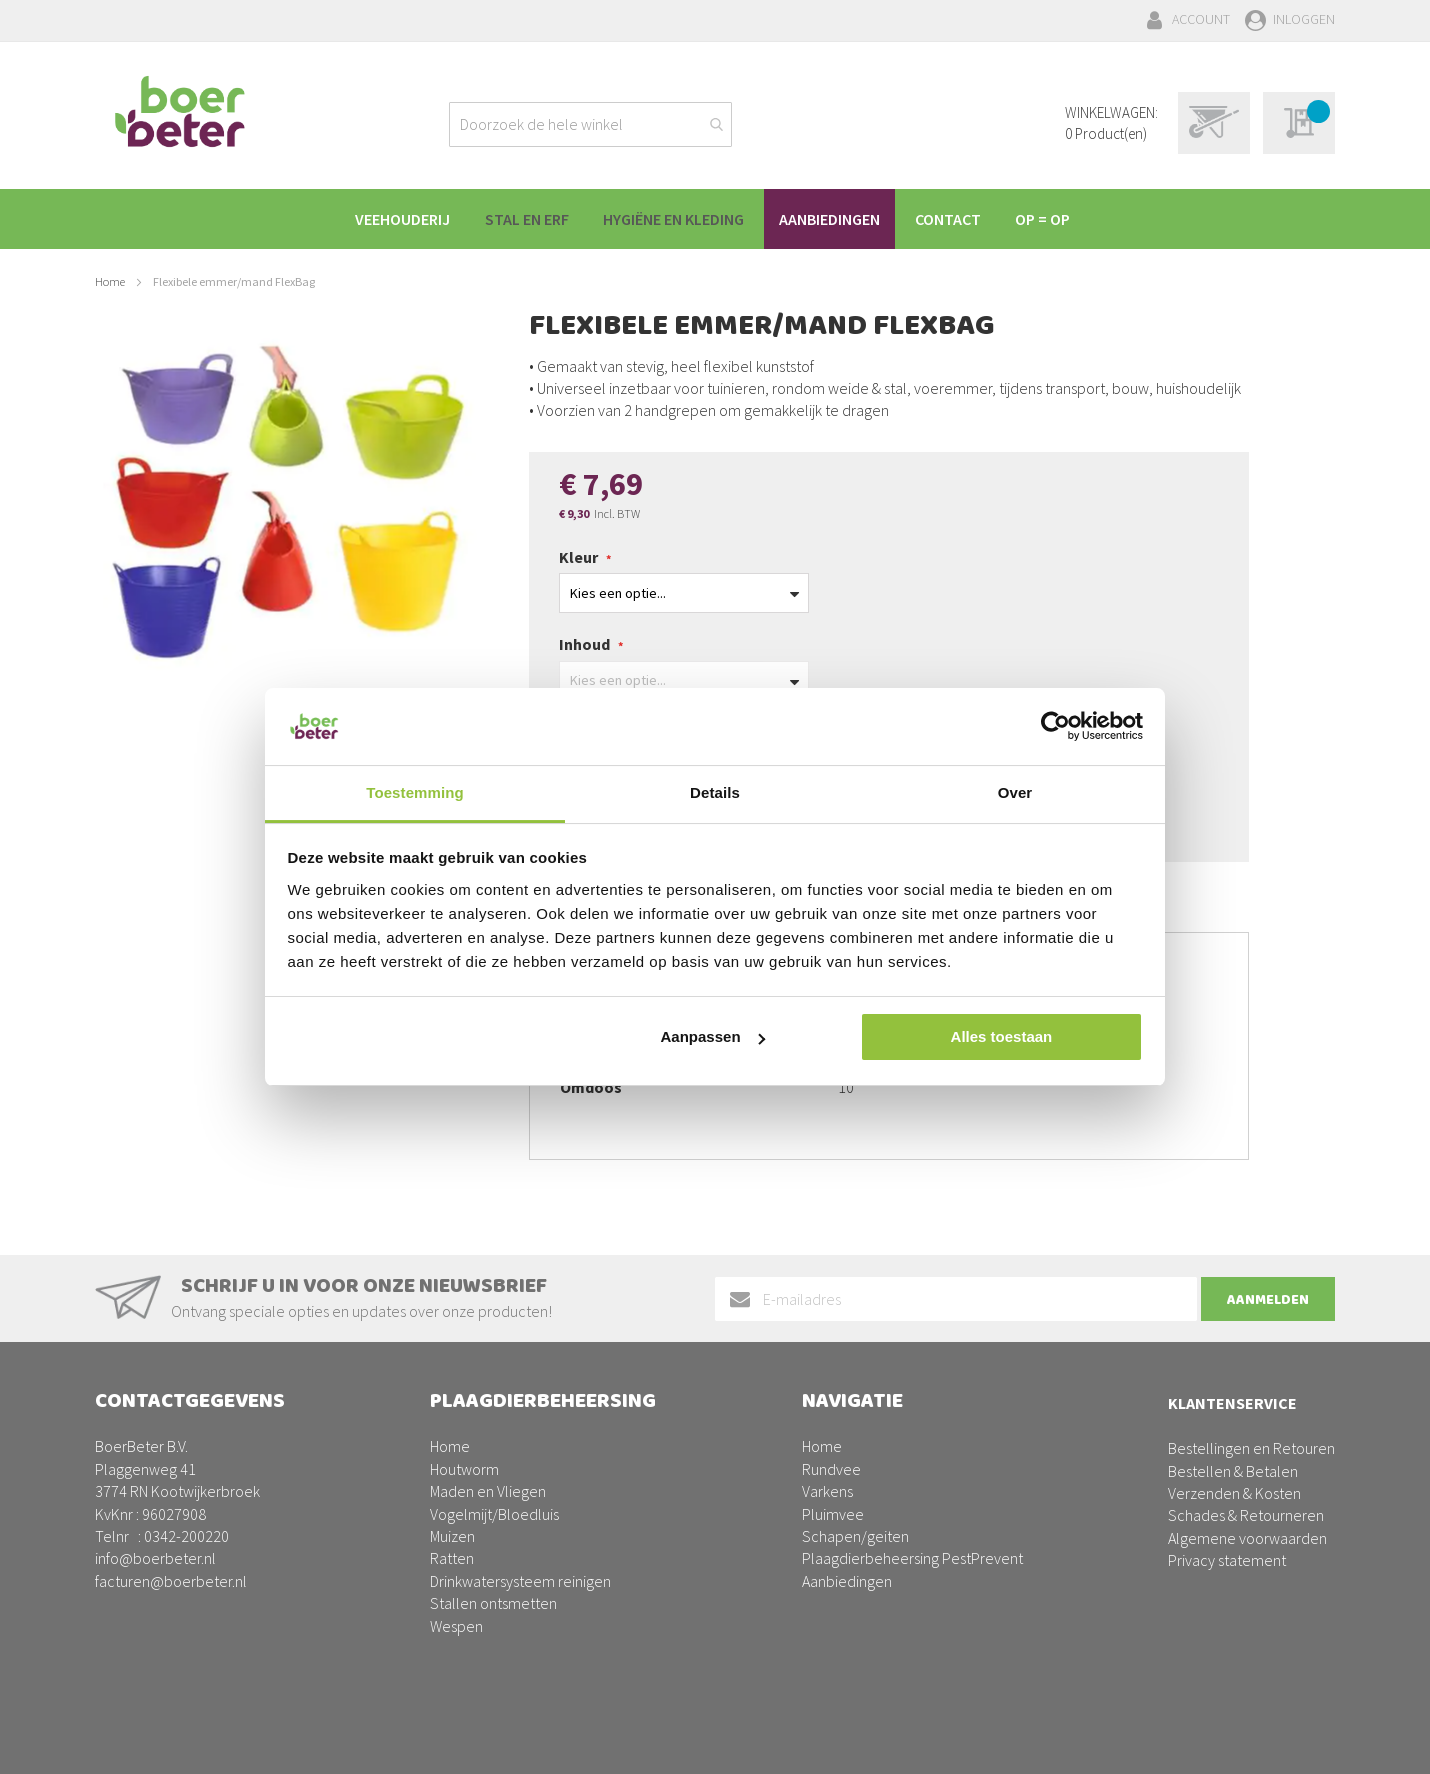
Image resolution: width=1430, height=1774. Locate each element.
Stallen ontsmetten (493, 1603)
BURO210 (1304, 1743)
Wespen (456, 1626)
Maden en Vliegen (488, 1491)
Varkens (827, 1491)
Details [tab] (715, 792)
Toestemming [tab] (415, 792)
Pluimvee (833, 1514)
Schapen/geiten (855, 1536)
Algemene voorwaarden (1247, 1538)
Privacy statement (1227, 1560)
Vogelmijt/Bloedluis (494, 1514)
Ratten (452, 1558)
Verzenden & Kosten (1234, 1493)
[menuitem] (401, 219)
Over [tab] (1015, 792)
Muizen (452, 1536)
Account (1201, 19)
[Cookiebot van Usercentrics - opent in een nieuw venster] (1055, 726)
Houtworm (464, 1469)
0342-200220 (186, 1536)
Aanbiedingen (847, 1581)
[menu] (715, 219)
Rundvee (831, 1469)
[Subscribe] (1268, 1299)
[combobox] (590, 124)
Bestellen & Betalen (1233, 1471)
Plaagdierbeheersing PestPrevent (912, 1558)
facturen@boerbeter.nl (171, 1581)
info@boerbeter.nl (155, 1558)
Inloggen (1304, 19)
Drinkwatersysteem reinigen (520, 1581)
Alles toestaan (1002, 1036)
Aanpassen (713, 1036)
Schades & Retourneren (1246, 1515)
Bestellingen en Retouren (1251, 1448)
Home (110, 281)
